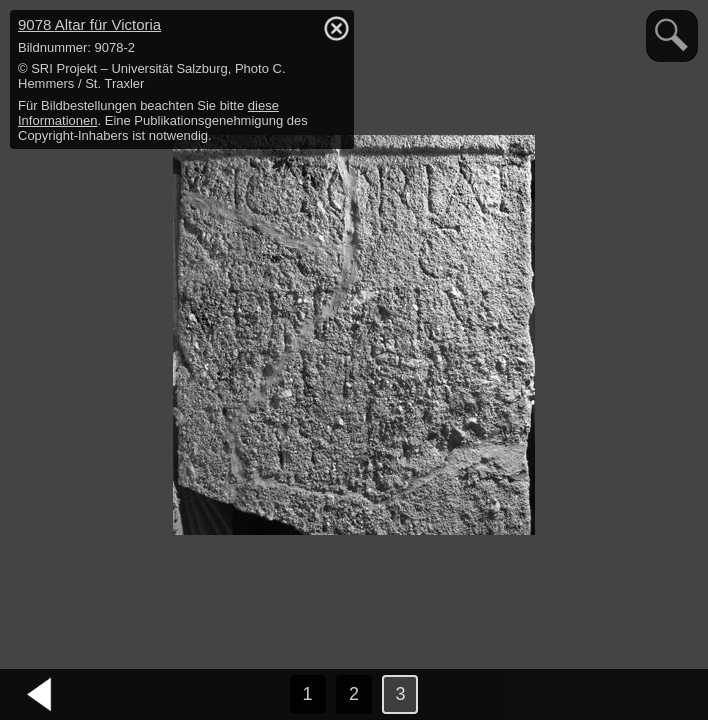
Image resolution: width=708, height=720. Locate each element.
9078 (89, 24)
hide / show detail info (336, 28)
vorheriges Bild (40, 695)
